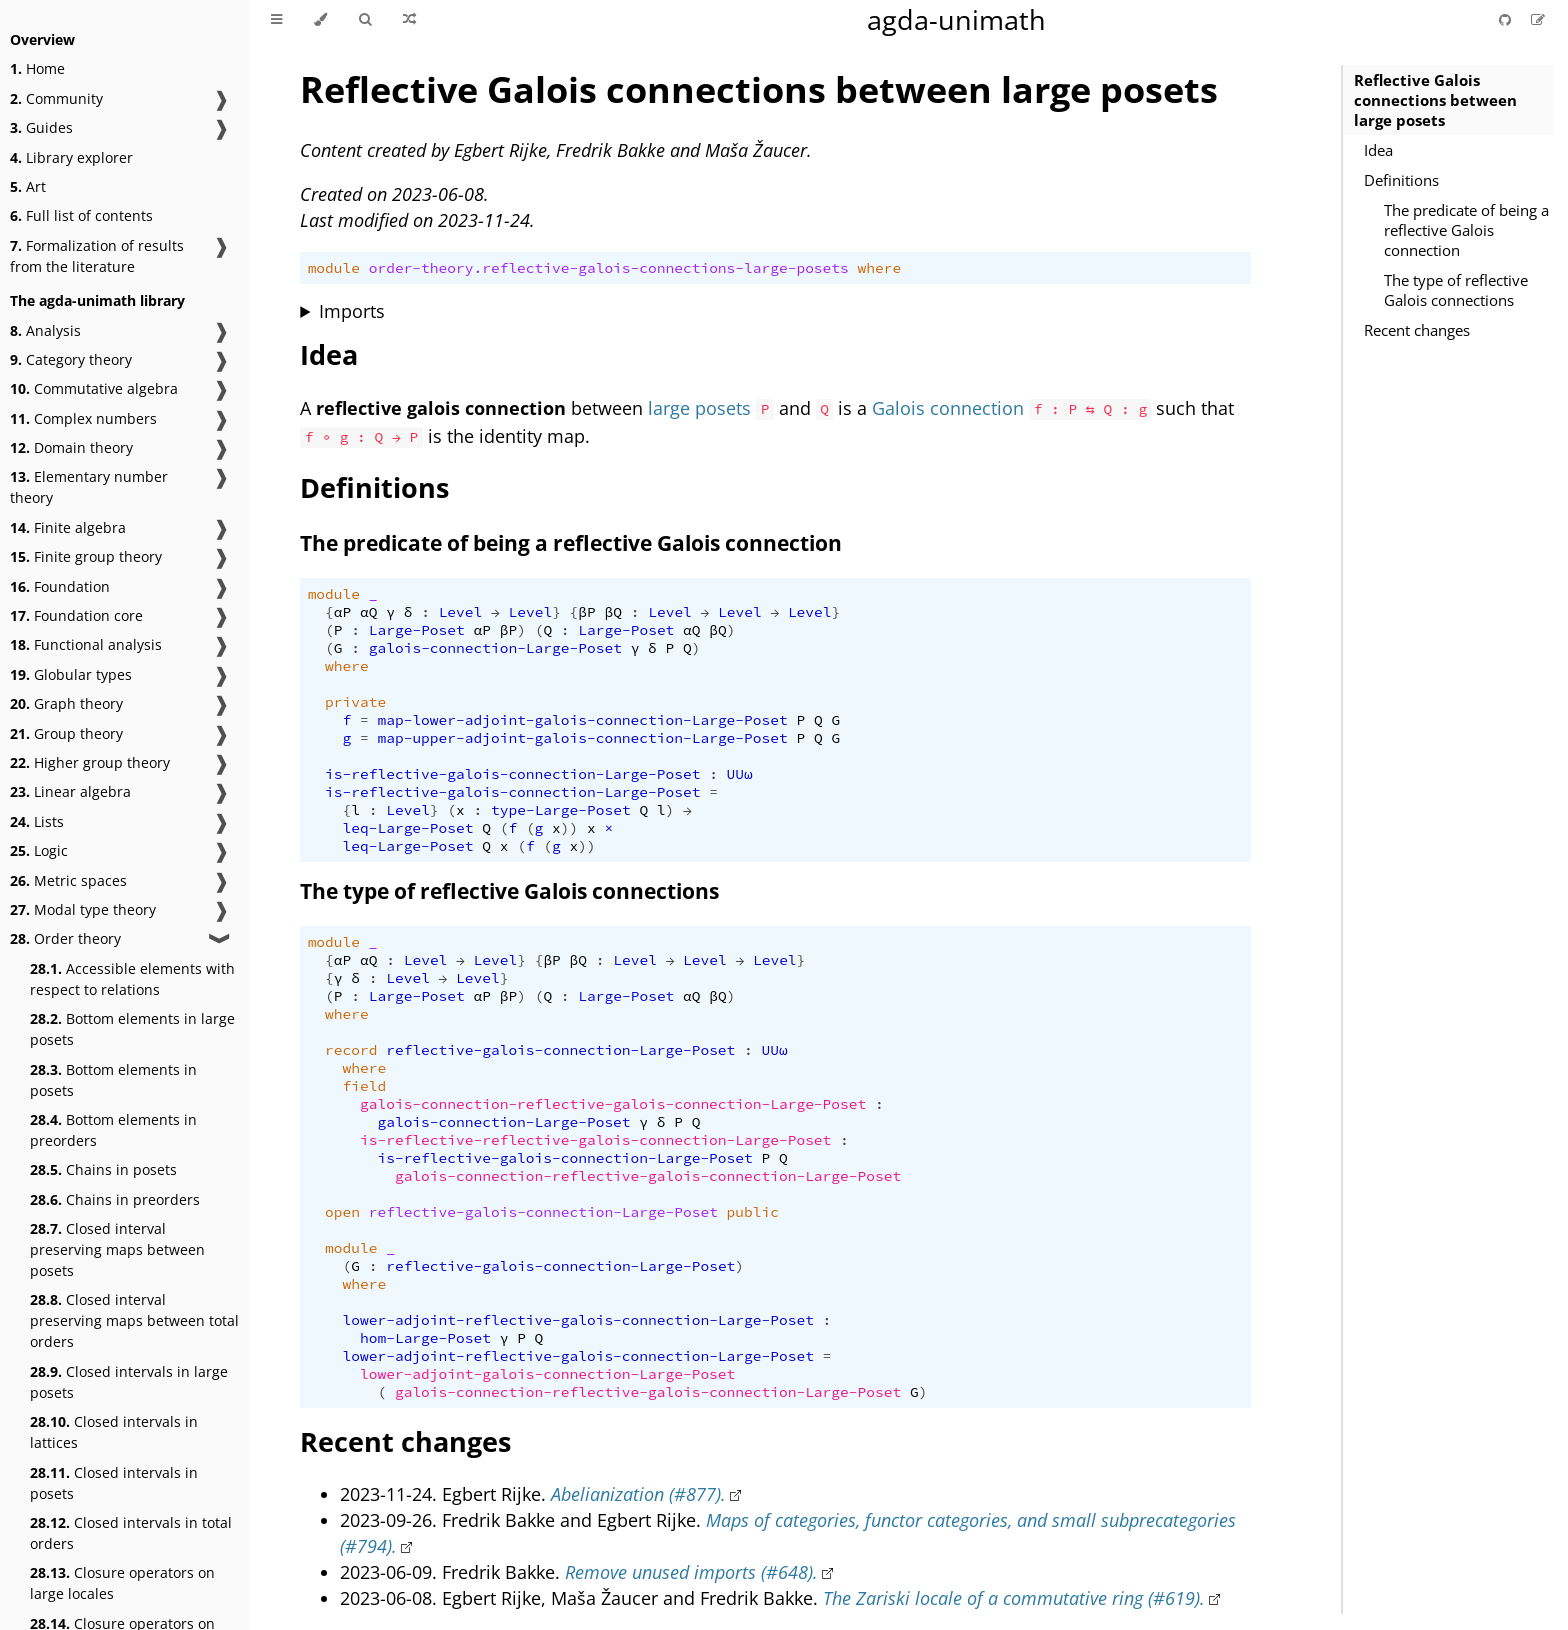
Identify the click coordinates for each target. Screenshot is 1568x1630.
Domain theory (71, 447)
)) (569, 828)
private (355, 702)
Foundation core (76, 615)
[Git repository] (1507, 19)
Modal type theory (83, 909)
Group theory (66, 733)
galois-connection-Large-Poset (495, 648)
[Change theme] (320, 20)
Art (28, 186)
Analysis (45, 330)
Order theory (65, 938)
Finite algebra (68, 527)
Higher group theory (90, 762)
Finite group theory (86, 556)
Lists (37, 821)
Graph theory (66, 703)
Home (37, 68)
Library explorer (71, 157)
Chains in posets (103, 1169)
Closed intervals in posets (114, 1483)
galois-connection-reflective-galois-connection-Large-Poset (613, 1104)
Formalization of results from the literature (97, 256)
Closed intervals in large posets (129, 1382)
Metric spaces (68, 880)
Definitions (1401, 180)
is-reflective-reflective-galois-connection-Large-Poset (595, 1140)
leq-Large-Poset (408, 828)
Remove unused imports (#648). (691, 1572)
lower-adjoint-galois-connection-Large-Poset (547, 1374)
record (351, 1050)
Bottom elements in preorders (113, 1130)
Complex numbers (83, 418)
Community (56, 98)
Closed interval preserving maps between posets (117, 1249)
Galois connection (948, 408)
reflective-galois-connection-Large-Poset (560, 1050)
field (365, 1086)
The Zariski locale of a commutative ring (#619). (1014, 1598)
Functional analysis (86, 644)
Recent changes (1417, 330)
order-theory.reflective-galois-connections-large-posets (609, 268)
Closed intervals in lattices (114, 1432)
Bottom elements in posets (113, 1080)
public (753, 1212)
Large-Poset (417, 630)
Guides (41, 127)
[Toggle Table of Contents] (276, 20)
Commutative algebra (94, 388)
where (880, 268)
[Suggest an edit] (1538, 19)
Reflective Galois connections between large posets (1435, 100)
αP (342, 612)
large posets (699, 408)
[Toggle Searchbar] (365, 20)
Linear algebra (70, 791)
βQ (613, 612)
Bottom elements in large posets (132, 1029)
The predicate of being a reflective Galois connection (1466, 230)
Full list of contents (81, 215)
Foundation (60, 586)
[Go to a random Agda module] (409, 20)
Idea (1378, 150)
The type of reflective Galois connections (1456, 290)
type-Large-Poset (561, 810)
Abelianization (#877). (638, 1494)
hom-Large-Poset (425, 1338)
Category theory (71, 359)
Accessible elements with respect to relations (132, 979)
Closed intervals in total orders (131, 1533)
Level (461, 612)
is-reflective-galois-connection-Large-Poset (512, 774)
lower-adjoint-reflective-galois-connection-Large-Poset (578, 1320)
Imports (352, 311)
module (334, 268)
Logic (39, 850)
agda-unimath (956, 19)
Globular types (71, 674)
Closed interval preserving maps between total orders (134, 1320)
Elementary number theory (89, 487)
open (342, 1212)
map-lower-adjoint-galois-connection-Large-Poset (582, 720)
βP (586, 612)
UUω (740, 774)
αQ (368, 612)
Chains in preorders (115, 1199)
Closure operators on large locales (122, 1583)
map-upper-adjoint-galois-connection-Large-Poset (582, 738)
